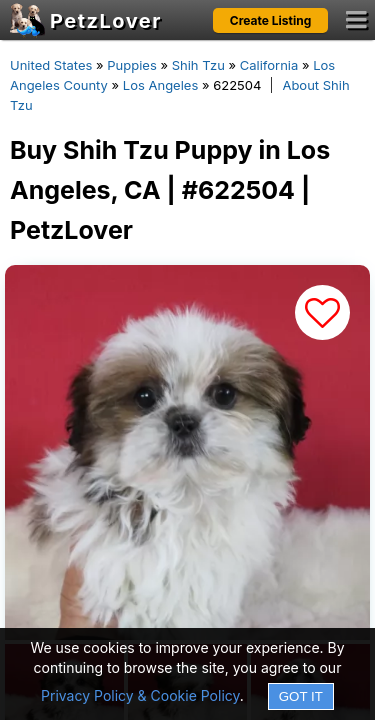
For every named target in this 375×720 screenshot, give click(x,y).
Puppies (132, 65)
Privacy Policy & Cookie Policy (140, 695)
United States (51, 65)
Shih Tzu (198, 65)
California (269, 65)
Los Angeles (160, 85)
